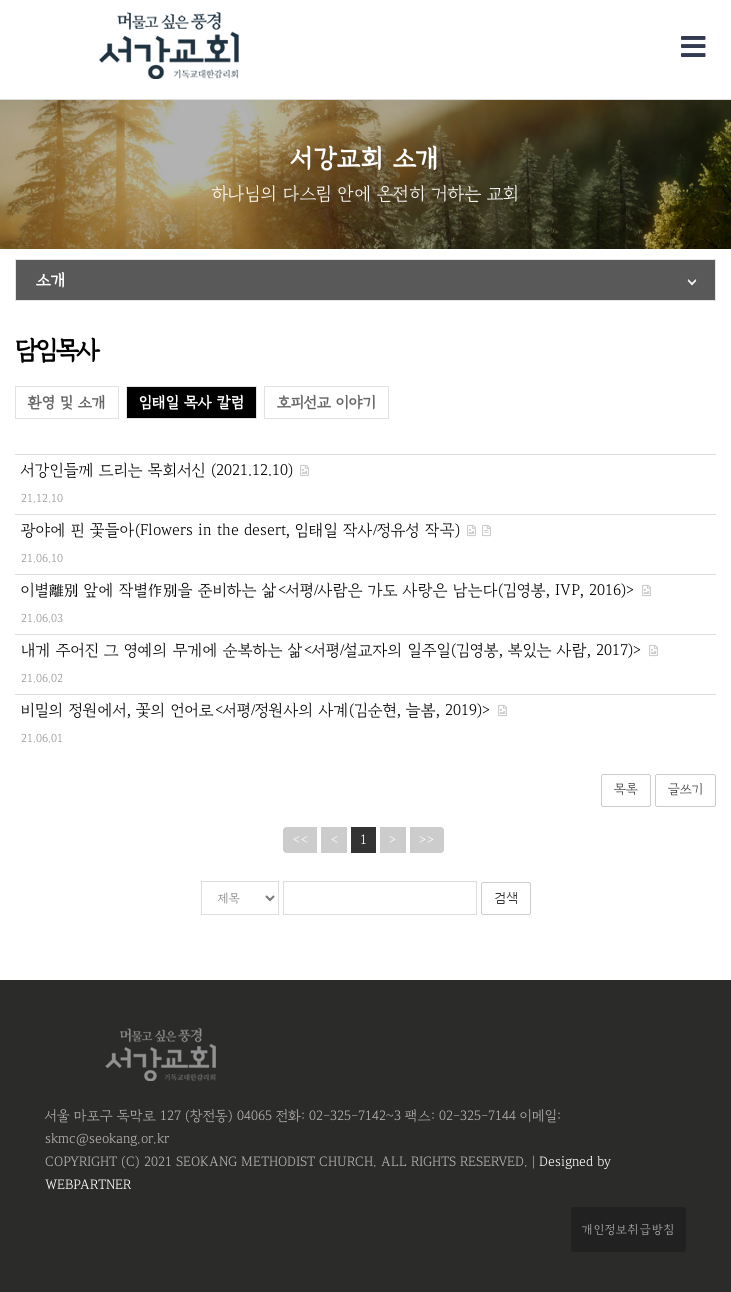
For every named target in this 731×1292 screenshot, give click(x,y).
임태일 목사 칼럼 (191, 402)
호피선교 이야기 (326, 402)
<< (300, 840)
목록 (626, 789)
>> (427, 840)
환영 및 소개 (67, 402)
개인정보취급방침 (628, 1229)
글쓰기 (685, 789)
